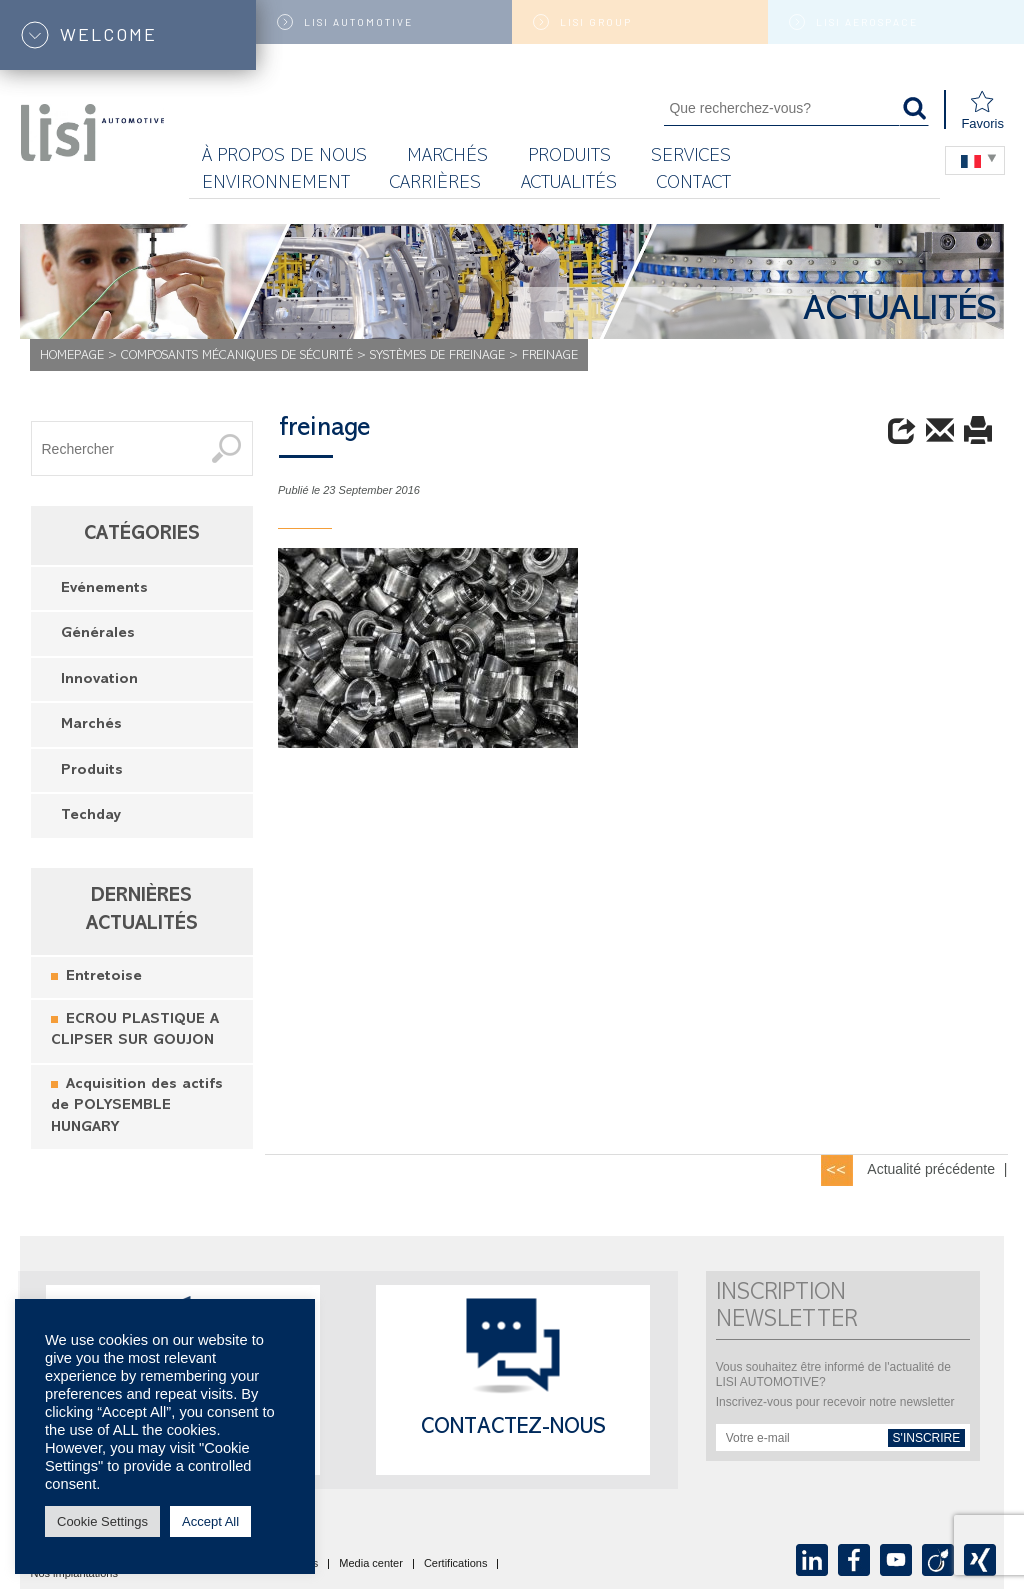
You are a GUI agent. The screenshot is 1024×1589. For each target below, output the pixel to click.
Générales (98, 634)
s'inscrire (927, 1438)
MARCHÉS (447, 157)
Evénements (104, 589)
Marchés (91, 725)
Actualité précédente (931, 1169)
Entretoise (104, 977)
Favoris (982, 110)
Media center (371, 1564)
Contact (694, 184)
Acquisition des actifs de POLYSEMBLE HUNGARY (137, 1107)
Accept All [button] (210, 1521)
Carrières (435, 184)
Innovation (99, 680)
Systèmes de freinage (437, 356)
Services (691, 157)
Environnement (276, 184)
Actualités (569, 184)
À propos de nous (284, 157)
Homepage (72, 356)
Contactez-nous (513, 1429)
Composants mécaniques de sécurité (237, 356)
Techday (91, 816)
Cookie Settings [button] (102, 1521)
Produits (569, 157)
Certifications (456, 1564)
